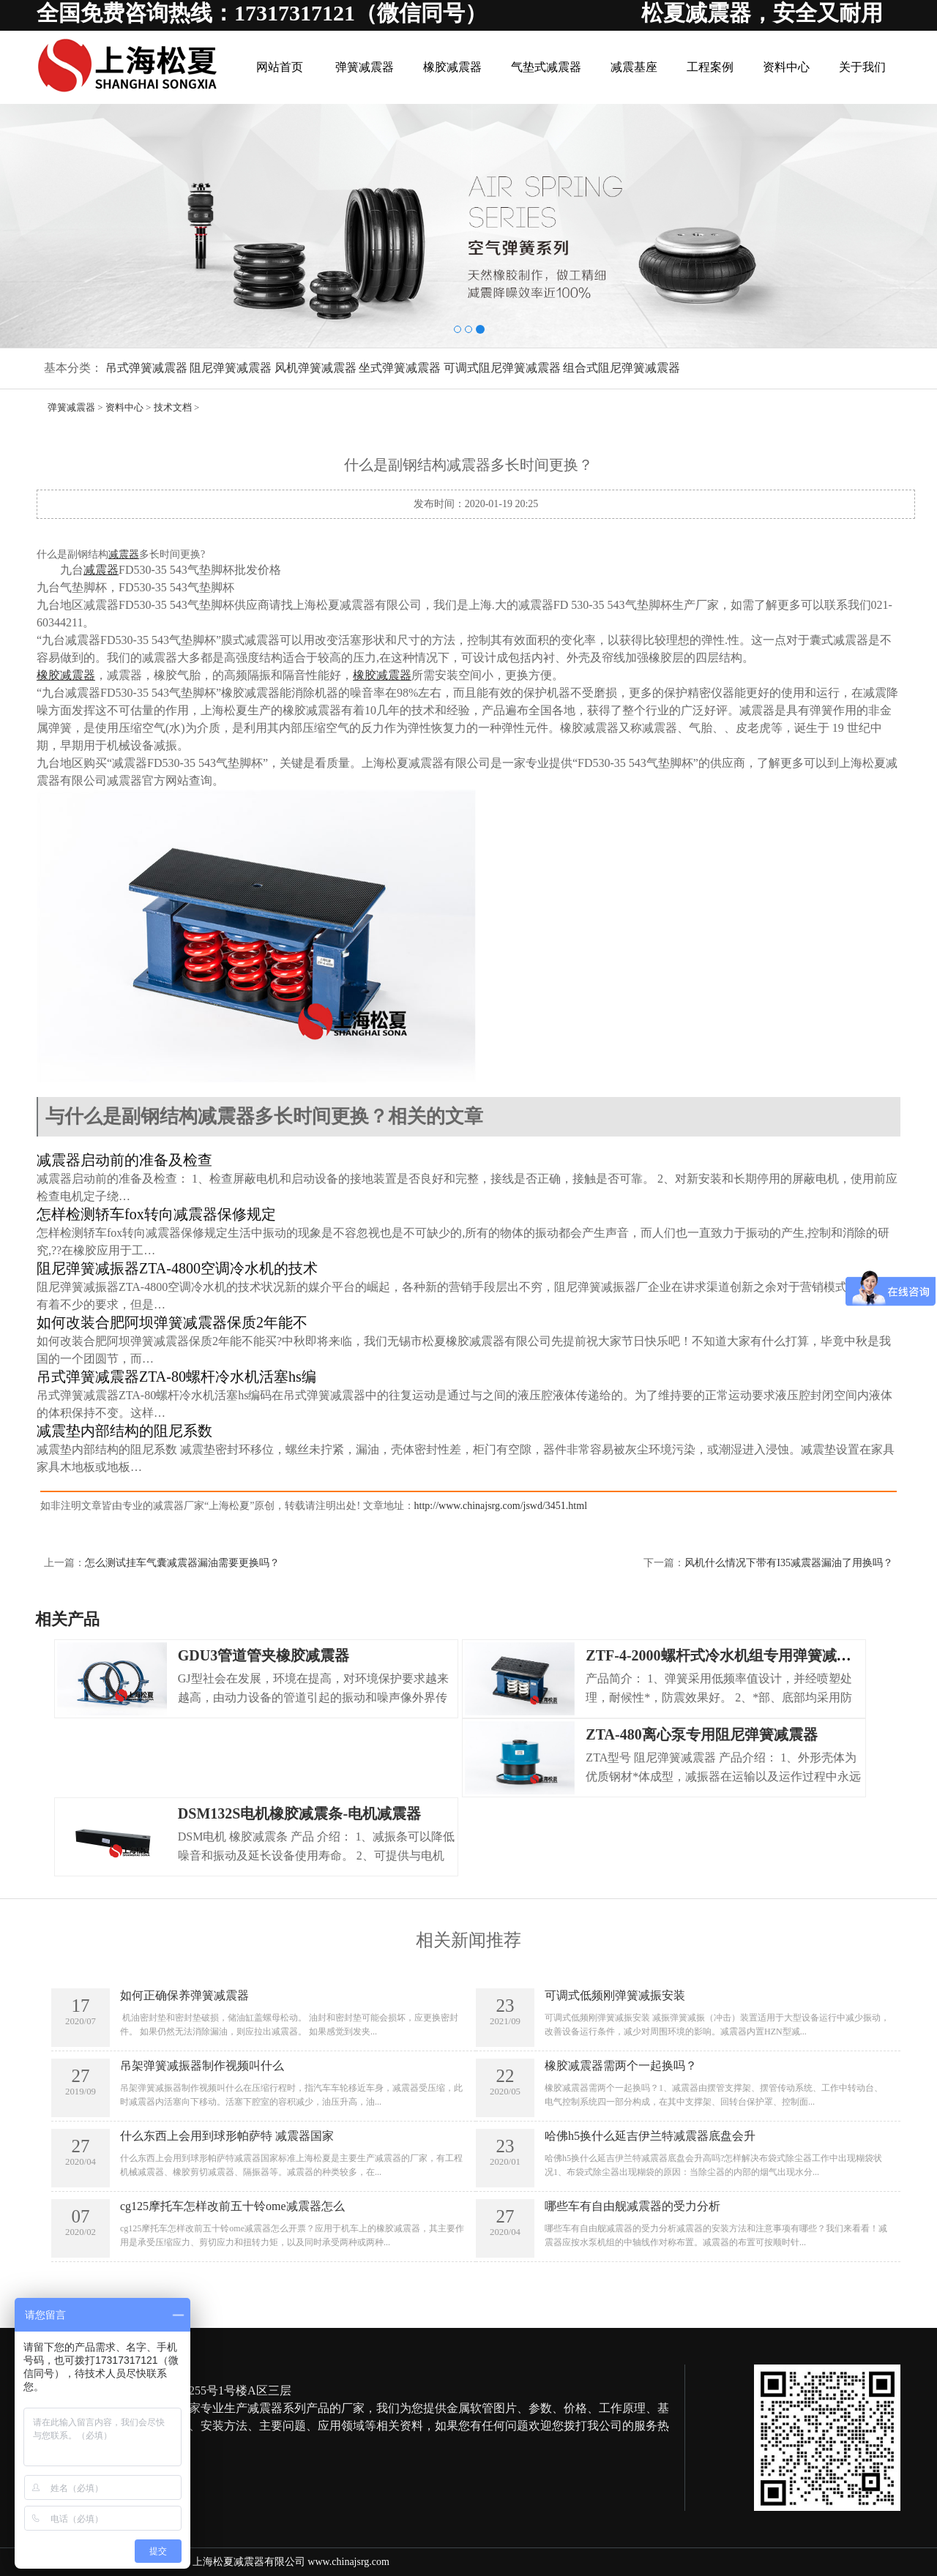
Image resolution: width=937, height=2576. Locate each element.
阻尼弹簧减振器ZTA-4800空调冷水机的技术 (177, 1268)
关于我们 (862, 67)
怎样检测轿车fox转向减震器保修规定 (156, 1214)
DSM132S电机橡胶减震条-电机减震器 (299, 1813)
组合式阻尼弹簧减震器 (621, 368)
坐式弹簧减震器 (400, 368)
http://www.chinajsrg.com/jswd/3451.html (500, 1505)
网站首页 (279, 67)
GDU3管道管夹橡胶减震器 (263, 1655)
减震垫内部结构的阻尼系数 (124, 1431)
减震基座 (634, 67)
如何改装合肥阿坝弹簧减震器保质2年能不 (172, 1322)
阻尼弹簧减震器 (231, 368)
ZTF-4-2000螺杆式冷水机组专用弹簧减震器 (725, 1655)
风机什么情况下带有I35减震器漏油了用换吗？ (788, 1562)
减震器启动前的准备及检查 (124, 1160)
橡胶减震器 (452, 67)
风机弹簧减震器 (315, 368)
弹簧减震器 (364, 67)
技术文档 (173, 407)
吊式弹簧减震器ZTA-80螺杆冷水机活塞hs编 (176, 1376)
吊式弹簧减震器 (146, 368)
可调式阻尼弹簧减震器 (502, 368)
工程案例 (710, 67)
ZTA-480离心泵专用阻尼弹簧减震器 (701, 1734)
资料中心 (786, 67)
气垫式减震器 (546, 67)
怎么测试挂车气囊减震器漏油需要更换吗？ (182, 1562)
